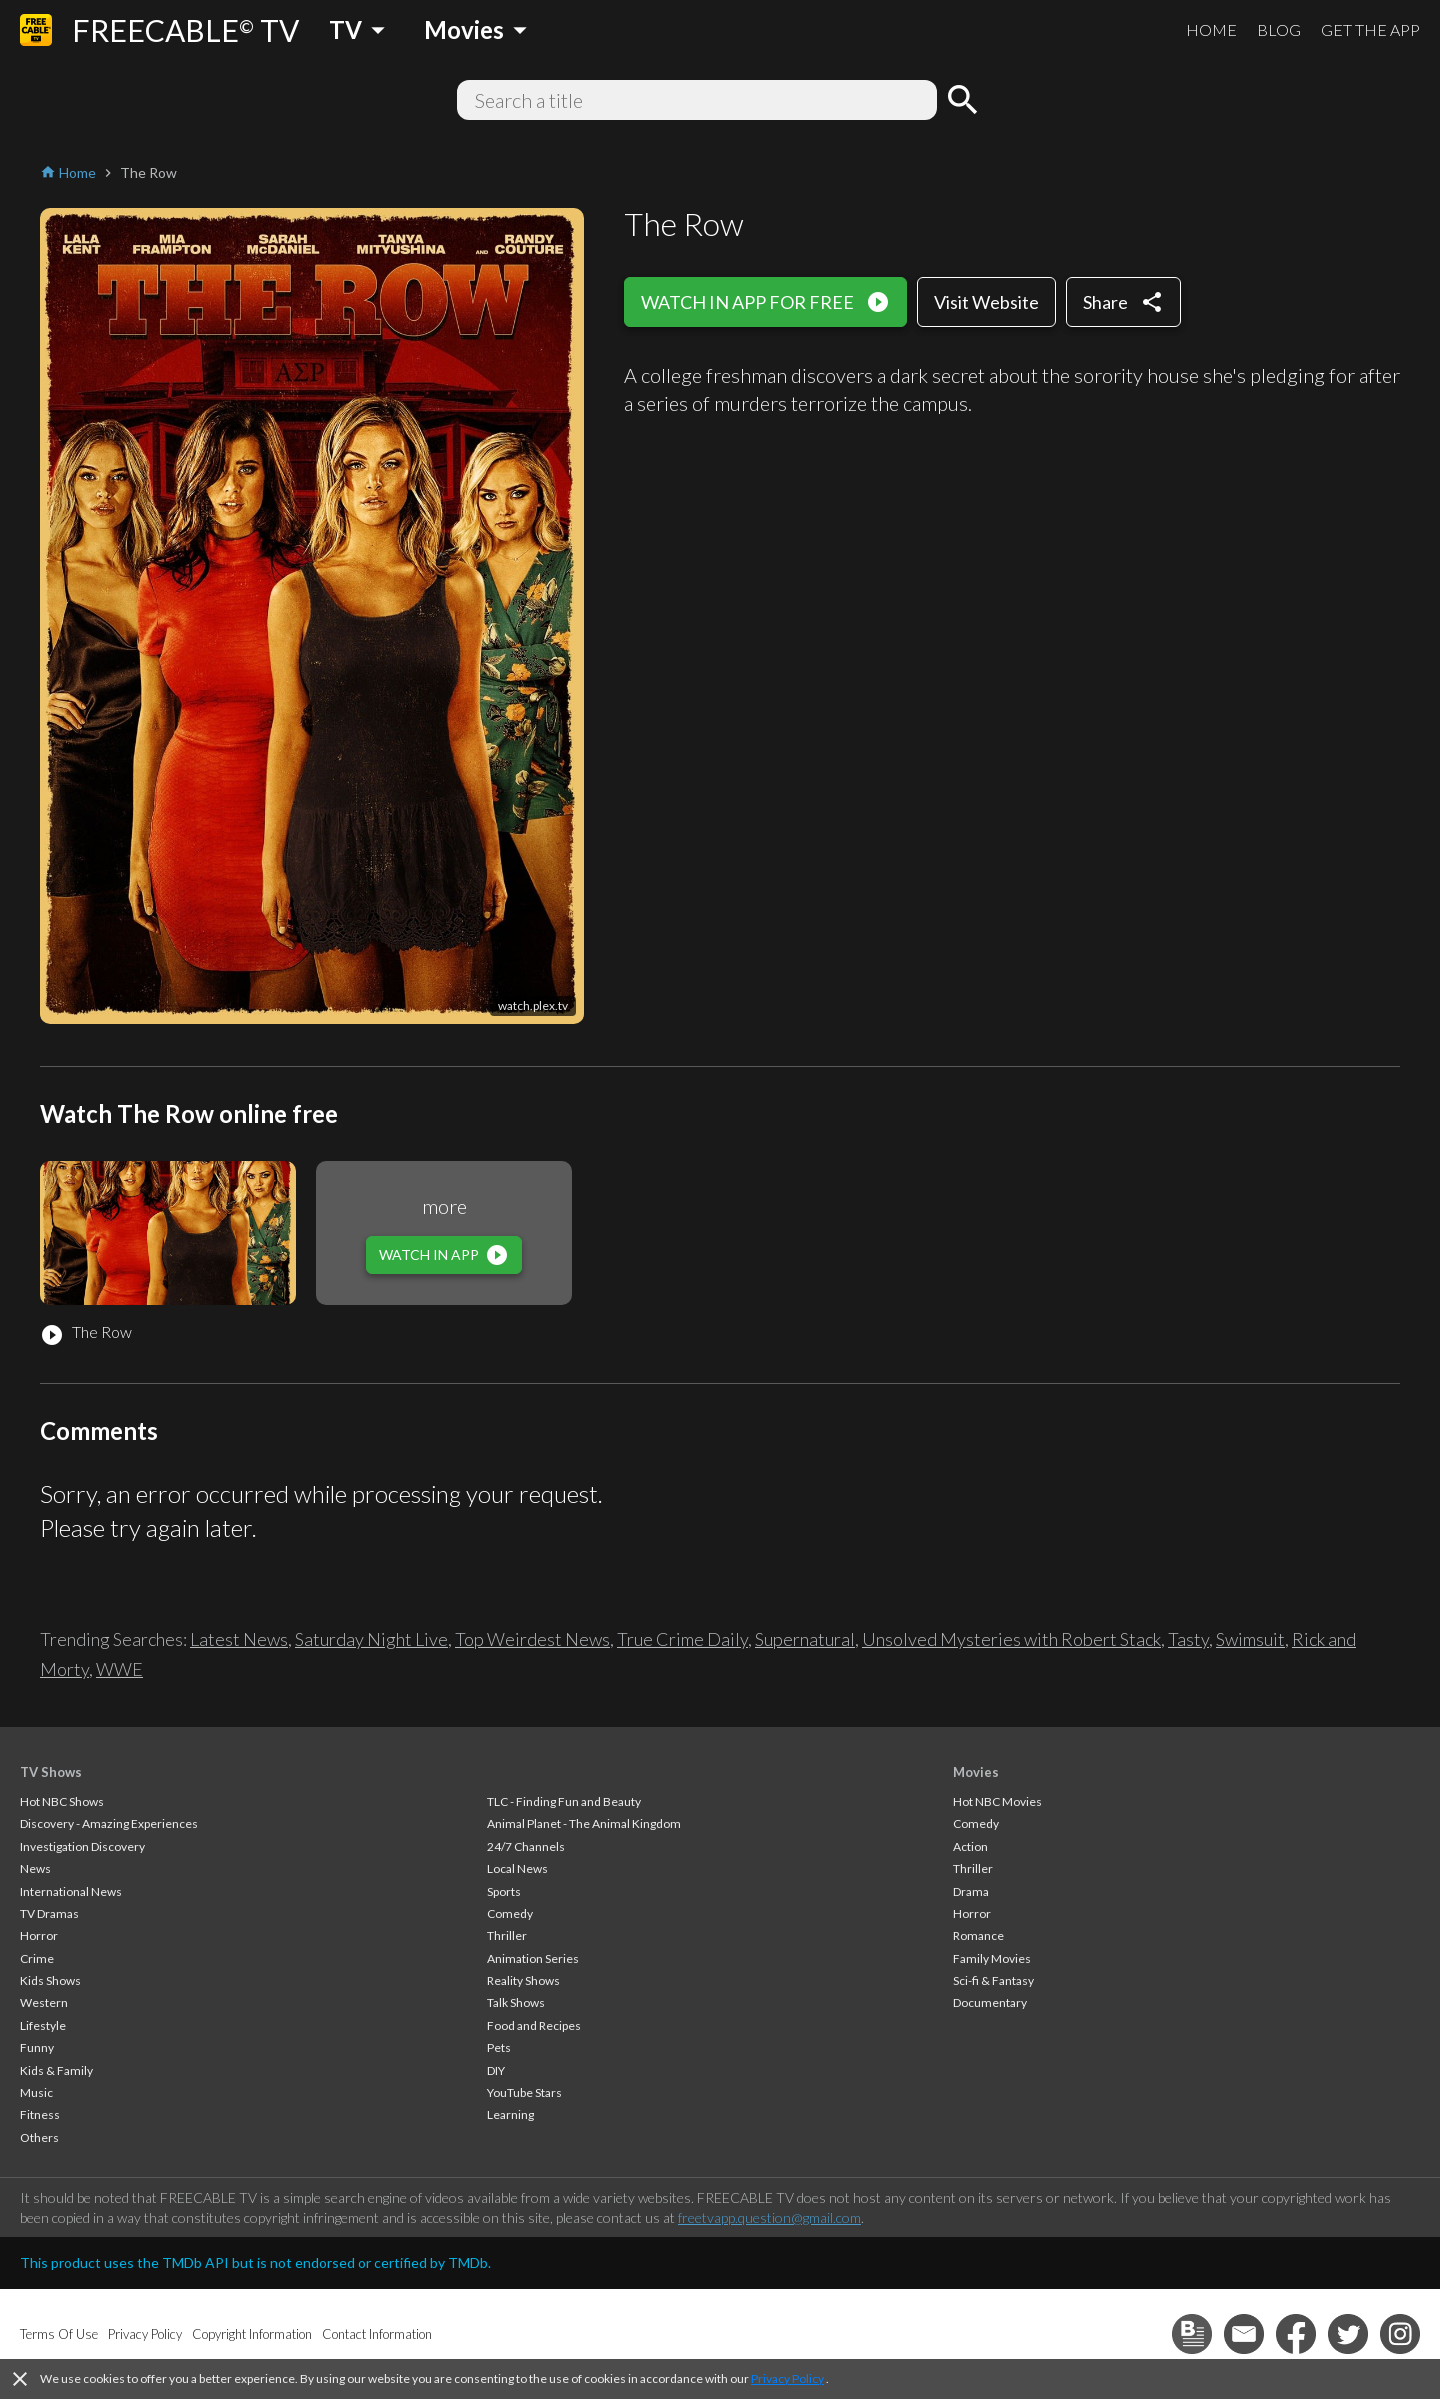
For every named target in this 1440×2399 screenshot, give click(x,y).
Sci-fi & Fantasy (993, 1980)
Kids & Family (56, 2070)
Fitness (40, 2114)
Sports (504, 1891)
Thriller (507, 1935)
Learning (510, 2114)
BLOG (1279, 29)
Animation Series (533, 1958)
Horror (39, 1935)
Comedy (510, 1913)
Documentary (990, 2002)
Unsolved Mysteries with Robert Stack (1011, 1639)
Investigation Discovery (82, 1846)
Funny (37, 2047)
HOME (1211, 29)
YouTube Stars (524, 2092)
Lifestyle (43, 2025)
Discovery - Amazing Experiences (109, 1823)
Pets (499, 2047)
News (35, 1868)
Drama (971, 1891)
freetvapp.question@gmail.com (769, 2217)
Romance (978, 1935)
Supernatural (805, 1639)
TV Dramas (49, 1913)
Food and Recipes (534, 2025)
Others (39, 2137)
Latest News (239, 1639)
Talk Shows (516, 2002)
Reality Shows (523, 1980)
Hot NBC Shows (62, 1801)
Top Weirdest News (532, 1639)
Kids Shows (50, 1980)
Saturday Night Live (371, 1639)
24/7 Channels (526, 1846)
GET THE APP (1370, 29)
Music (36, 2092)
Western (44, 2002)
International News (71, 1891)
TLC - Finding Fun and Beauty (564, 1801)
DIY (496, 2070)
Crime (37, 1958)
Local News (517, 1868)
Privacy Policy (787, 2378)
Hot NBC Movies (997, 1801)
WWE (119, 1669)
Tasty (1188, 1639)
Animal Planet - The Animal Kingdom (584, 1823)
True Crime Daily (682, 1639)
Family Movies (992, 1958)
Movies (976, 1772)
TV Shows (51, 1772)
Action (970, 1846)
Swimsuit (1250, 1639)
